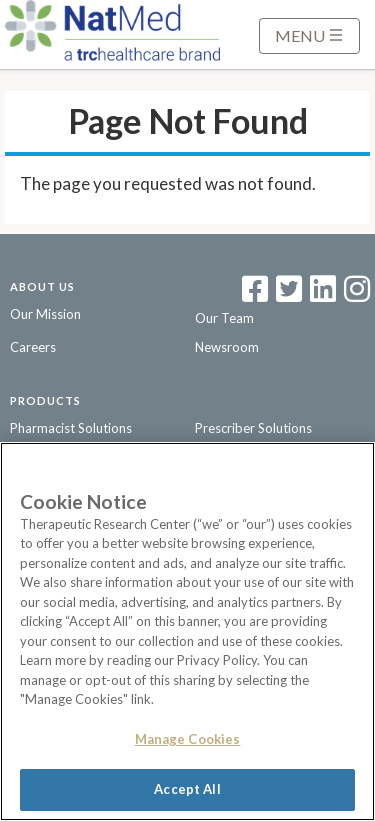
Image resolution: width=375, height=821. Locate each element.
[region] (187, 631)
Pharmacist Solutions (71, 428)
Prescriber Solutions (253, 428)
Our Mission (45, 314)
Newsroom (227, 347)
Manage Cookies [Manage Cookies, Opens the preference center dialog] (188, 739)
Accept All (187, 789)
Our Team (224, 318)
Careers (33, 347)
